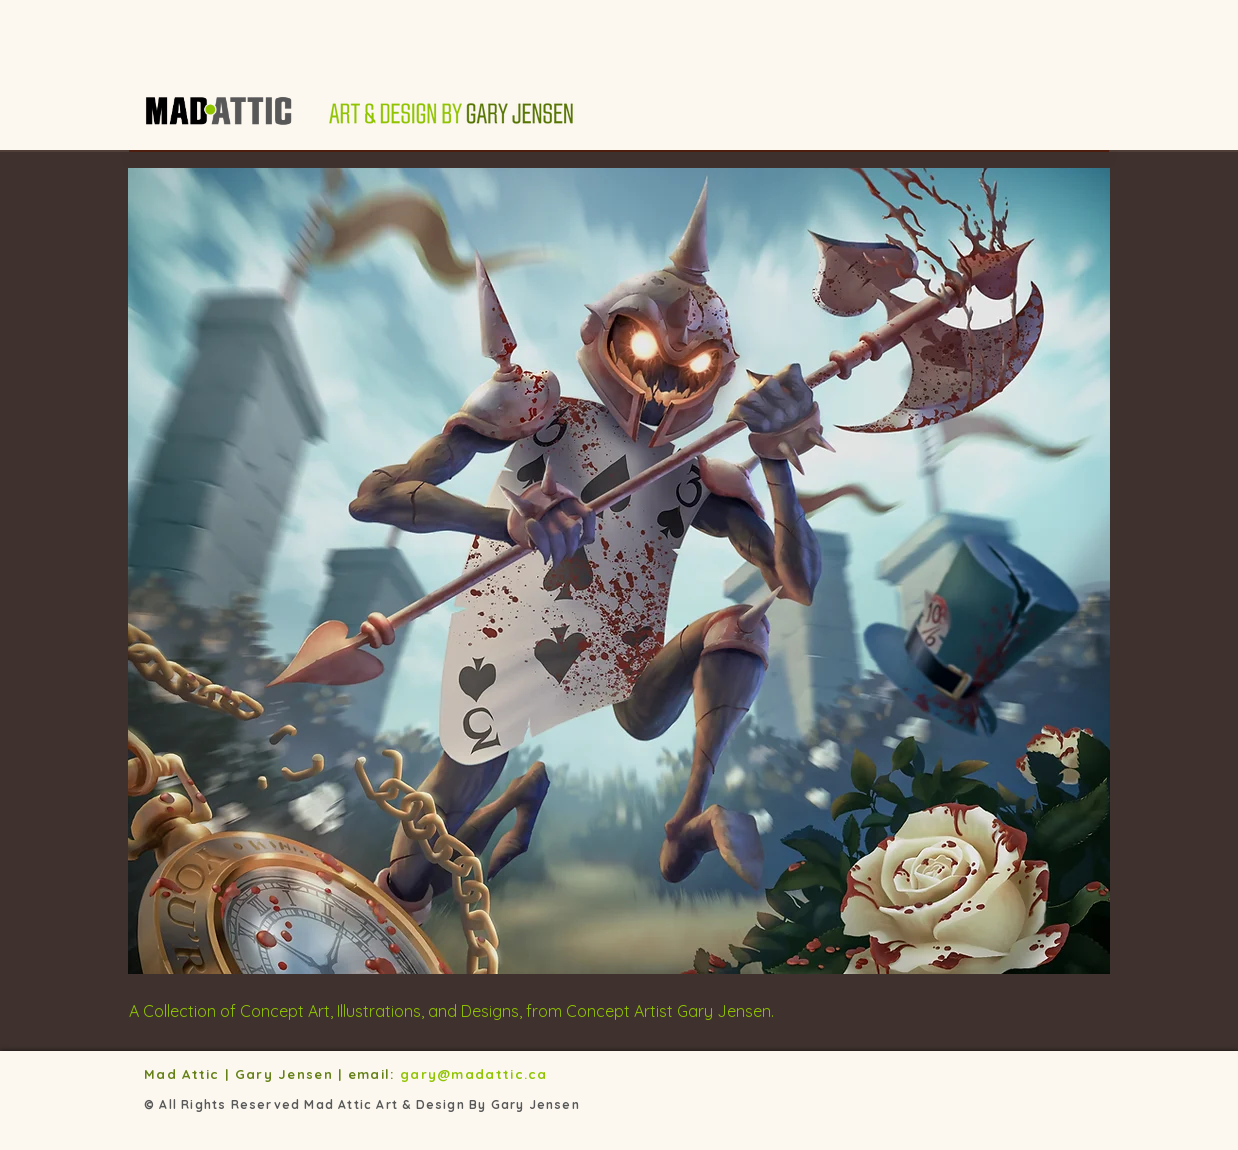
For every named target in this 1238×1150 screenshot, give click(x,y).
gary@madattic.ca (476, 1074)
